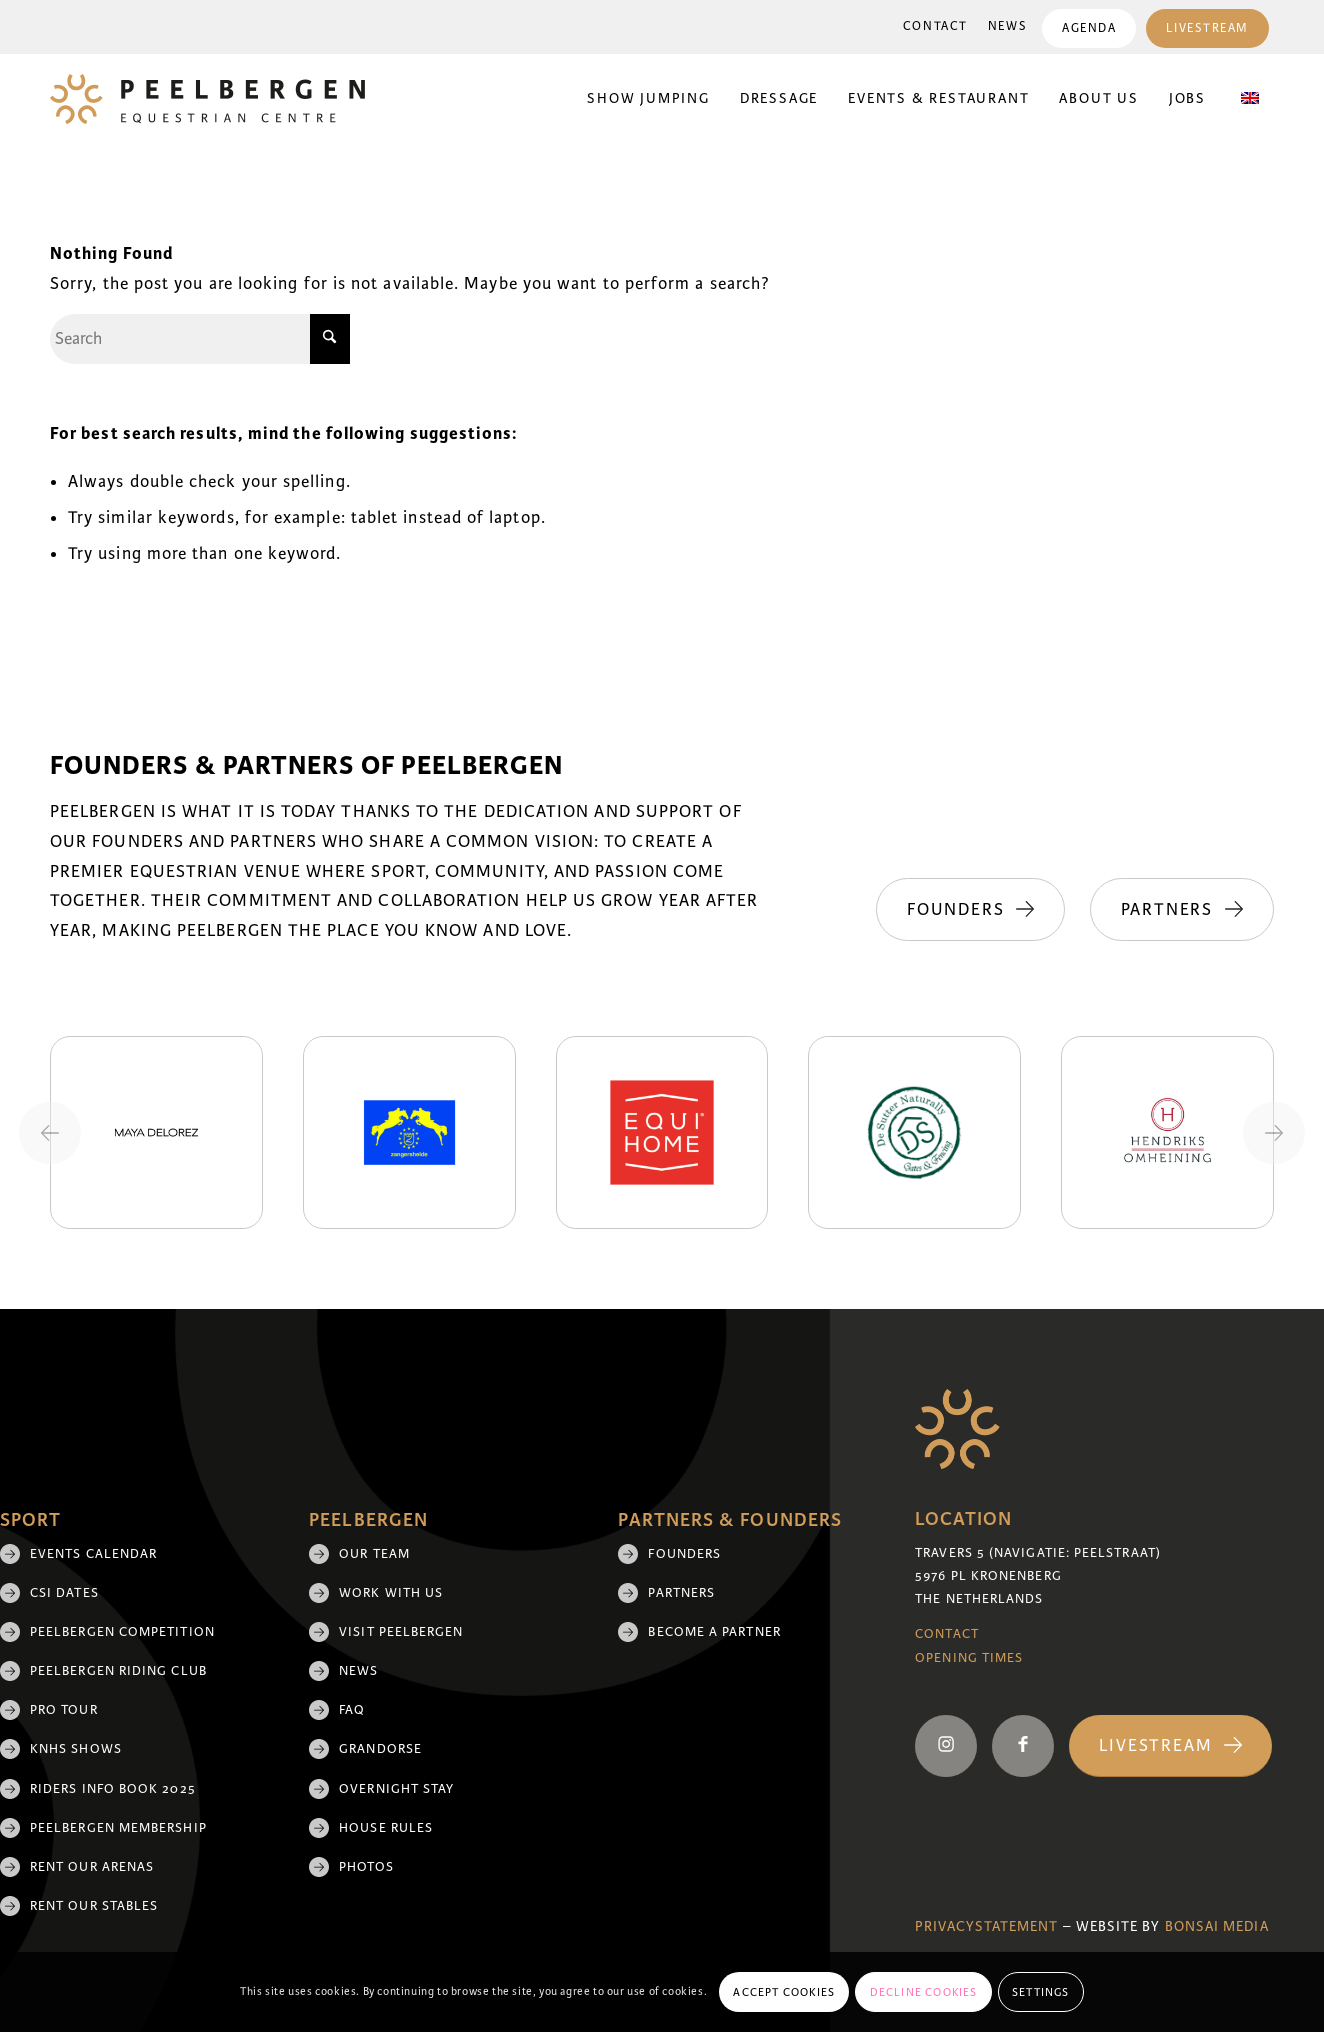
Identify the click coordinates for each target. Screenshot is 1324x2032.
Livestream (1207, 28)
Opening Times (969, 1658)
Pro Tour (64, 1710)
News (1007, 26)
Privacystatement (986, 1926)
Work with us (391, 1593)
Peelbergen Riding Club (118, 1671)
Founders (684, 1554)
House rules (386, 1828)
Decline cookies (924, 1992)
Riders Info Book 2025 (113, 1789)
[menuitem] (935, 27)
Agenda (1089, 28)
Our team (374, 1554)
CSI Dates (64, 1593)
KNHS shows (76, 1749)
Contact (935, 26)
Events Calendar (93, 1554)
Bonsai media (1217, 1926)
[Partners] (1182, 910)
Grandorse (380, 1749)
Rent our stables (94, 1906)
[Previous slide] (50, 1133)
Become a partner (714, 1632)
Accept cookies (784, 1992)
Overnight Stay (396, 1789)
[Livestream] (1170, 1746)
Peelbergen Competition (122, 1632)
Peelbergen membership (118, 1828)
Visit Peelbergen (401, 1632)
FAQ (352, 1710)
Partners (681, 1593)
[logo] (207, 99)
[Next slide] (1274, 1133)
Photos (366, 1867)
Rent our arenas (92, 1867)
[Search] (200, 339)
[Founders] (969, 910)
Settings (1041, 1992)
